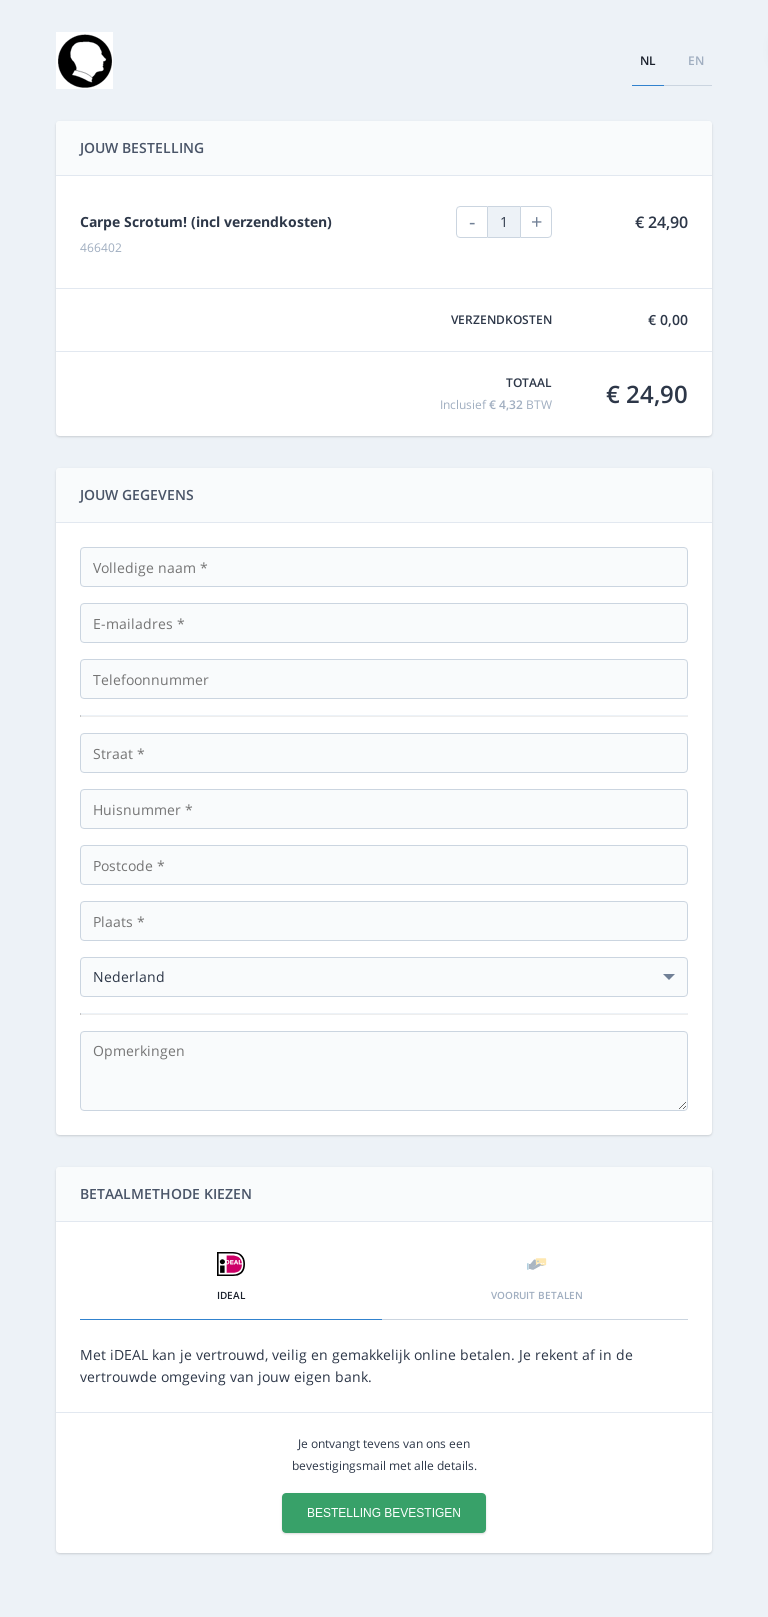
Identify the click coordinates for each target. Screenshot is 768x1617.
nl (648, 60)
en (696, 60)
